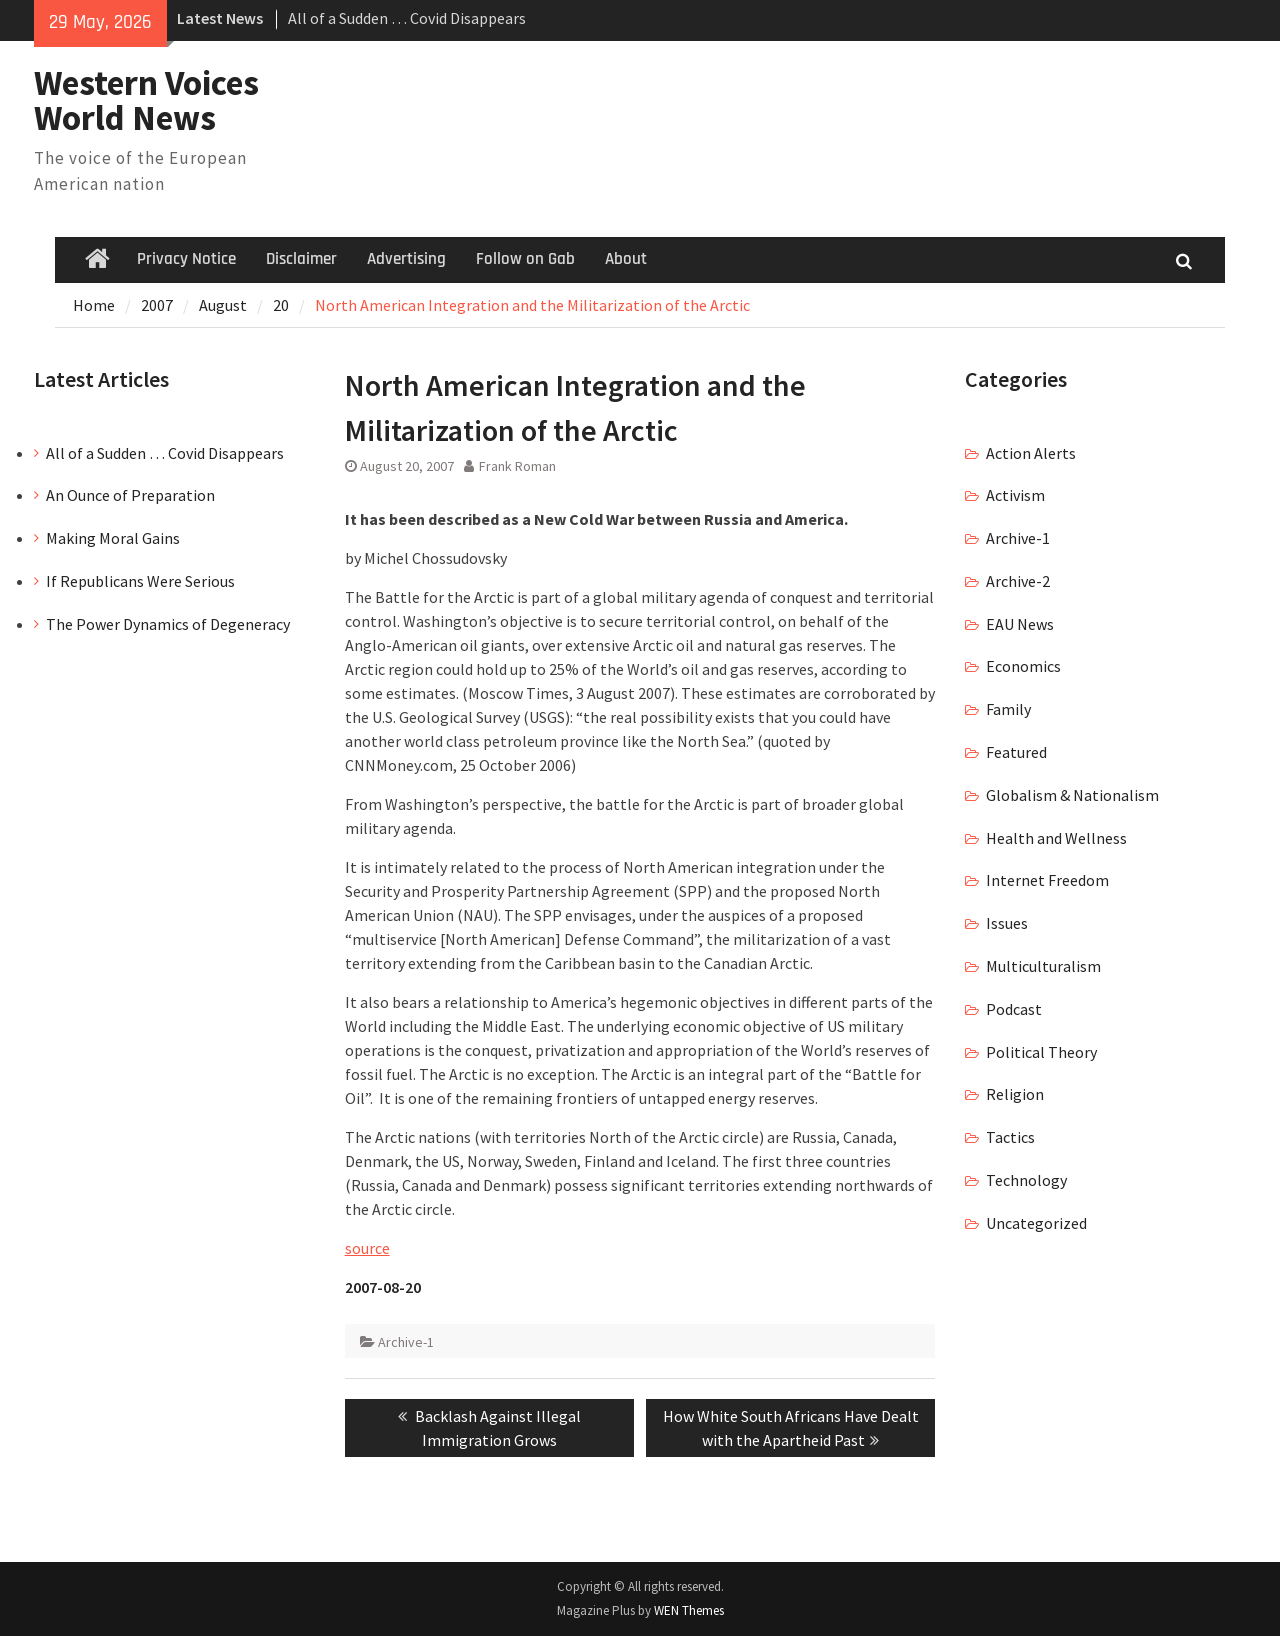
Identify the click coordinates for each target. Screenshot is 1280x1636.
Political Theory (1041, 1052)
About (626, 259)
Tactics (1010, 1137)
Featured (1016, 752)
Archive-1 (406, 1342)
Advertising (406, 259)
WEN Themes (689, 1610)
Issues (1007, 923)
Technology (1026, 1180)
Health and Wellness (1056, 838)
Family (1008, 709)
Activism (1015, 495)
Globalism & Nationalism (1072, 795)
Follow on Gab (525, 259)
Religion (1015, 1094)
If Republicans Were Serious (140, 581)
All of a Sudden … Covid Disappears (407, 18)
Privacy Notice (186, 259)
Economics (1023, 666)
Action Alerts (1031, 453)
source (367, 1248)
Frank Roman (517, 466)
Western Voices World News (146, 100)
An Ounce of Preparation (130, 495)
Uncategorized (1036, 1223)
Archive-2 (1018, 581)
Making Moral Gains (113, 538)
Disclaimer (301, 259)
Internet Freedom (1047, 880)
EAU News (1020, 624)
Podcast (1014, 1009)
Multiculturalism (1043, 966)
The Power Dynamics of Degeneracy (168, 624)
